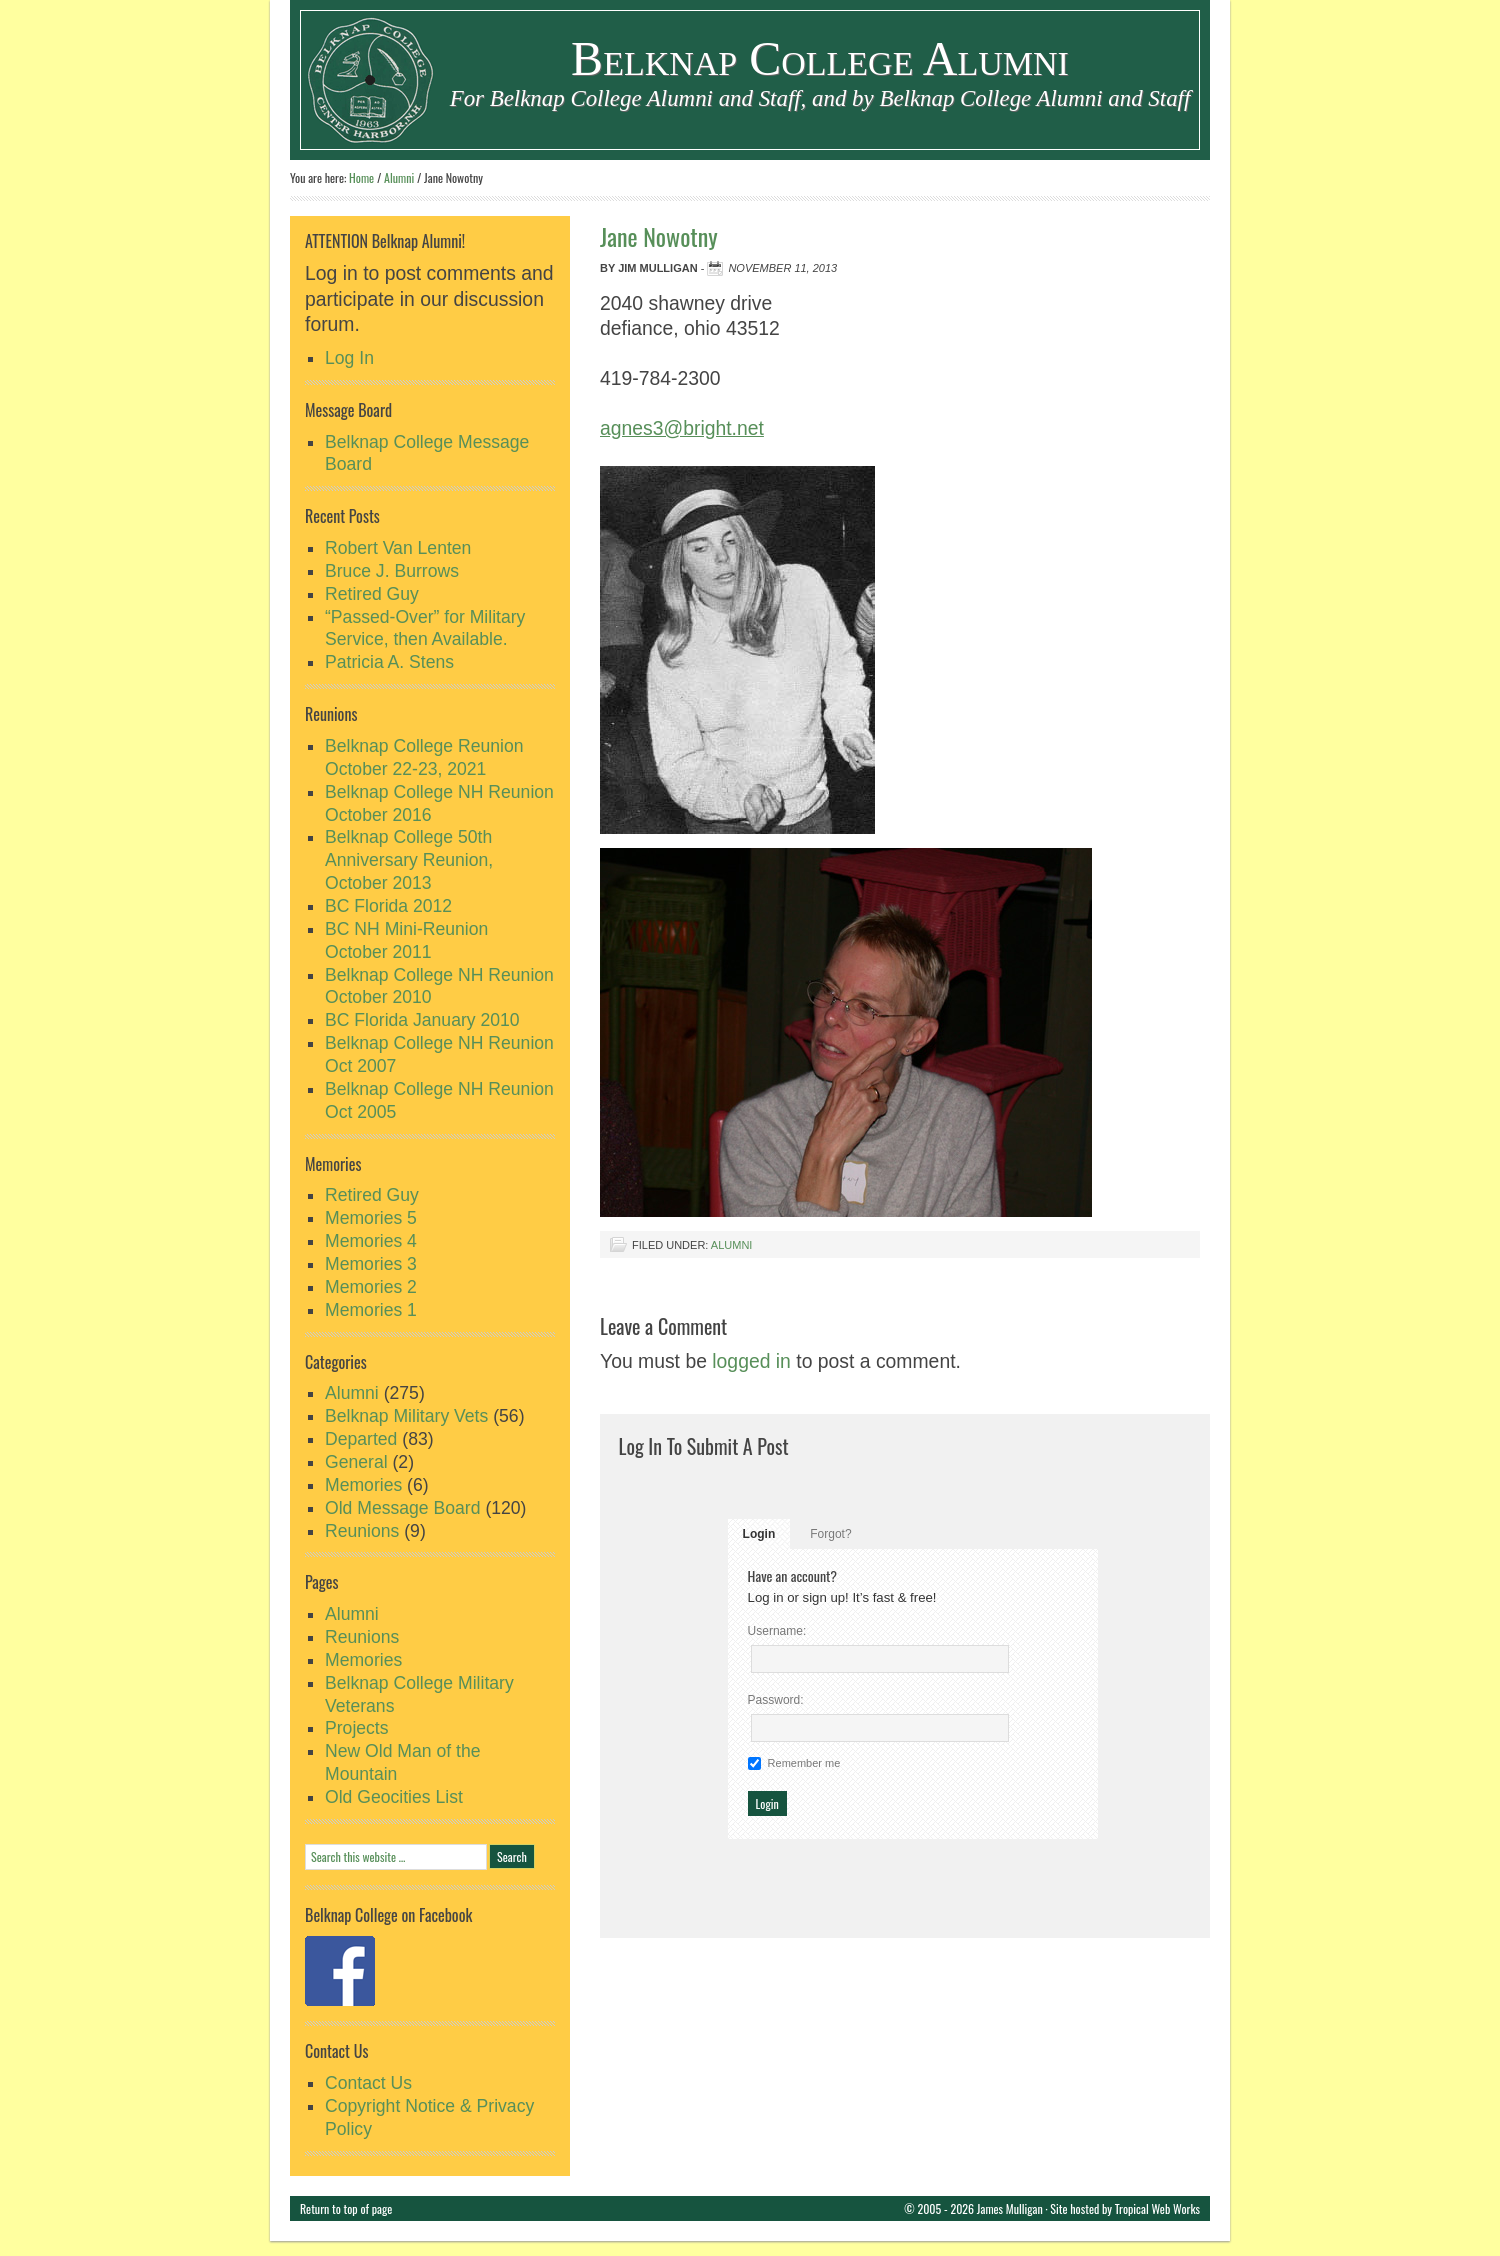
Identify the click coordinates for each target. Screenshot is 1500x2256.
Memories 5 (371, 1218)
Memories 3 (371, 1264)
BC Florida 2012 (388, 906)
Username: (777, 1631)
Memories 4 (371, 1241)
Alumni (732, 1245)
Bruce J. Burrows (392, 571)
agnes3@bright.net (682, 428)
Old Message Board (403, 1508)
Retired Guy (372, 594)
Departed (361, 1439)
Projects (357, 1728)
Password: (776, 1700)
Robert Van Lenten (398, 548)
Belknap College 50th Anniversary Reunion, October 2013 (409, 860)
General (356, 1462)
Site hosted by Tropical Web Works (1125, 2208)
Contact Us (368, 2083)
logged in (751, 1361)
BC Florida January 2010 (422, 1020)
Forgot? (830, 1534)
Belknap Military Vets (406, 1416)
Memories (363, 1485)
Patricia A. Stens (389, 662)
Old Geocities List (394, 1797)
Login (759, 1534)
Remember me (804, 1763)
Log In (349, 358)
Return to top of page (346, 2208)
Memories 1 (371, 1310)
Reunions (362, 1531)
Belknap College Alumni (820, 58)
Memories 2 (371, 1287)
